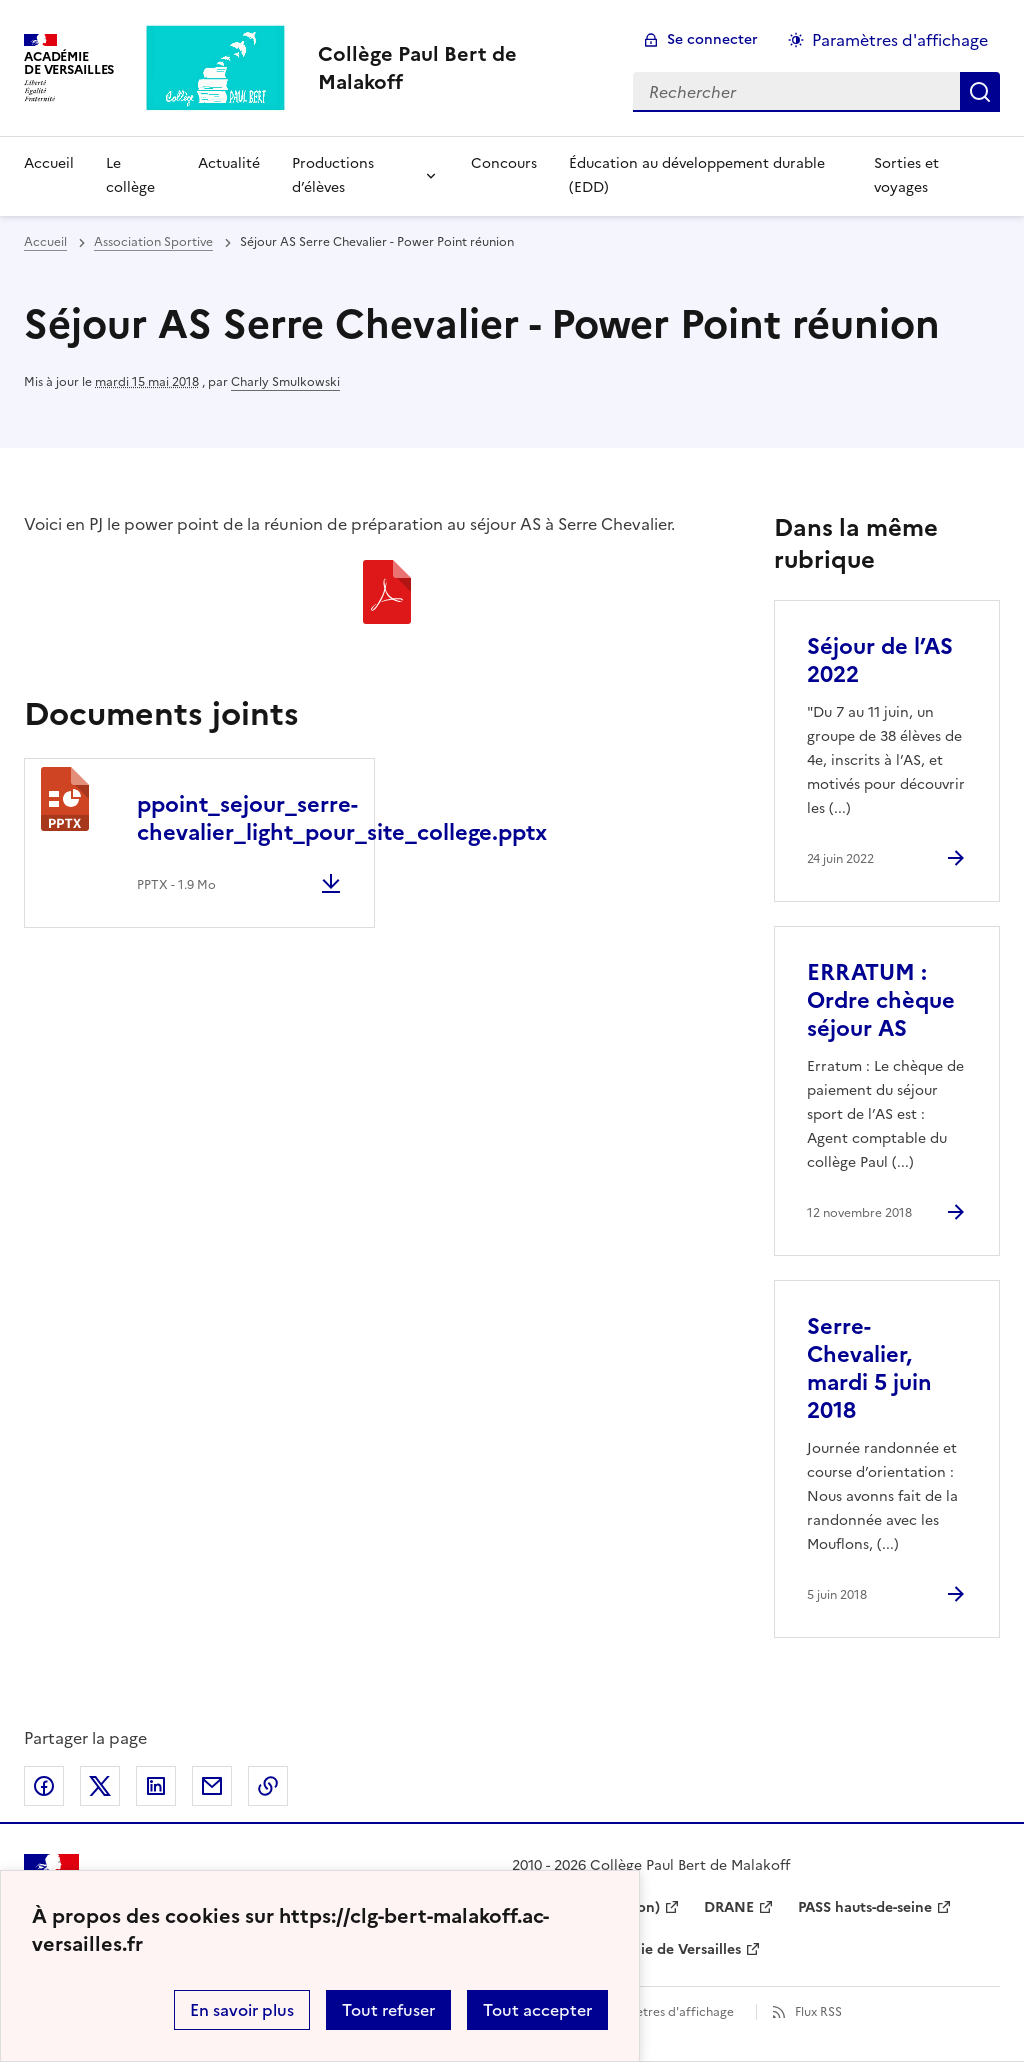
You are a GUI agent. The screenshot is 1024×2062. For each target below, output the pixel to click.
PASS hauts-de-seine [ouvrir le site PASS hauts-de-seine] (865, 1907)
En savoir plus (242, 2010)
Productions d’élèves (333, 175)
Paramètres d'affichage (666, 2012)
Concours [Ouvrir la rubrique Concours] (504, 163)
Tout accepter (537, 2010)
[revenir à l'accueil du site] (459, 68)
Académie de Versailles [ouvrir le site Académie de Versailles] (663, 1949)
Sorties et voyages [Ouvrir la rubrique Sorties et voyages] (906, 175)
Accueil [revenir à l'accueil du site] (45, 242)
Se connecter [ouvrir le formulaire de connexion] (712, 39)
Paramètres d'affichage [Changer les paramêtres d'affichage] (900, 40)
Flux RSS (818, 2012)
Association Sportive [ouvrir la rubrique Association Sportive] (153, 242)
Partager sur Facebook (44, 1786)
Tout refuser (388, 2010)
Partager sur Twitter (100, 1786)
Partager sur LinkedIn (156, 1786)
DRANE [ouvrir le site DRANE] (729, 1907)
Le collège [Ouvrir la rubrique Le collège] (130, 175)
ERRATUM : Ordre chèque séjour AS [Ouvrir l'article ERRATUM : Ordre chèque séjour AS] (881, 1000)
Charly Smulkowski (285, 382)
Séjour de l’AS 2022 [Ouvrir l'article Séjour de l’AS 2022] (880, 660)
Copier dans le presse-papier (268, 1786)
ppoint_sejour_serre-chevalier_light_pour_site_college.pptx (342, 818)
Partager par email (212, 1786)
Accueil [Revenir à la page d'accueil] (49, 163)
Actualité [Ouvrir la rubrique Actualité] (229, 163)
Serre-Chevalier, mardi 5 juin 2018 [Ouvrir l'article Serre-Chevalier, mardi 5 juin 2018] (869, 1368)
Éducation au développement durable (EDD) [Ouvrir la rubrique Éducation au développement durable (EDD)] (697, 175)
